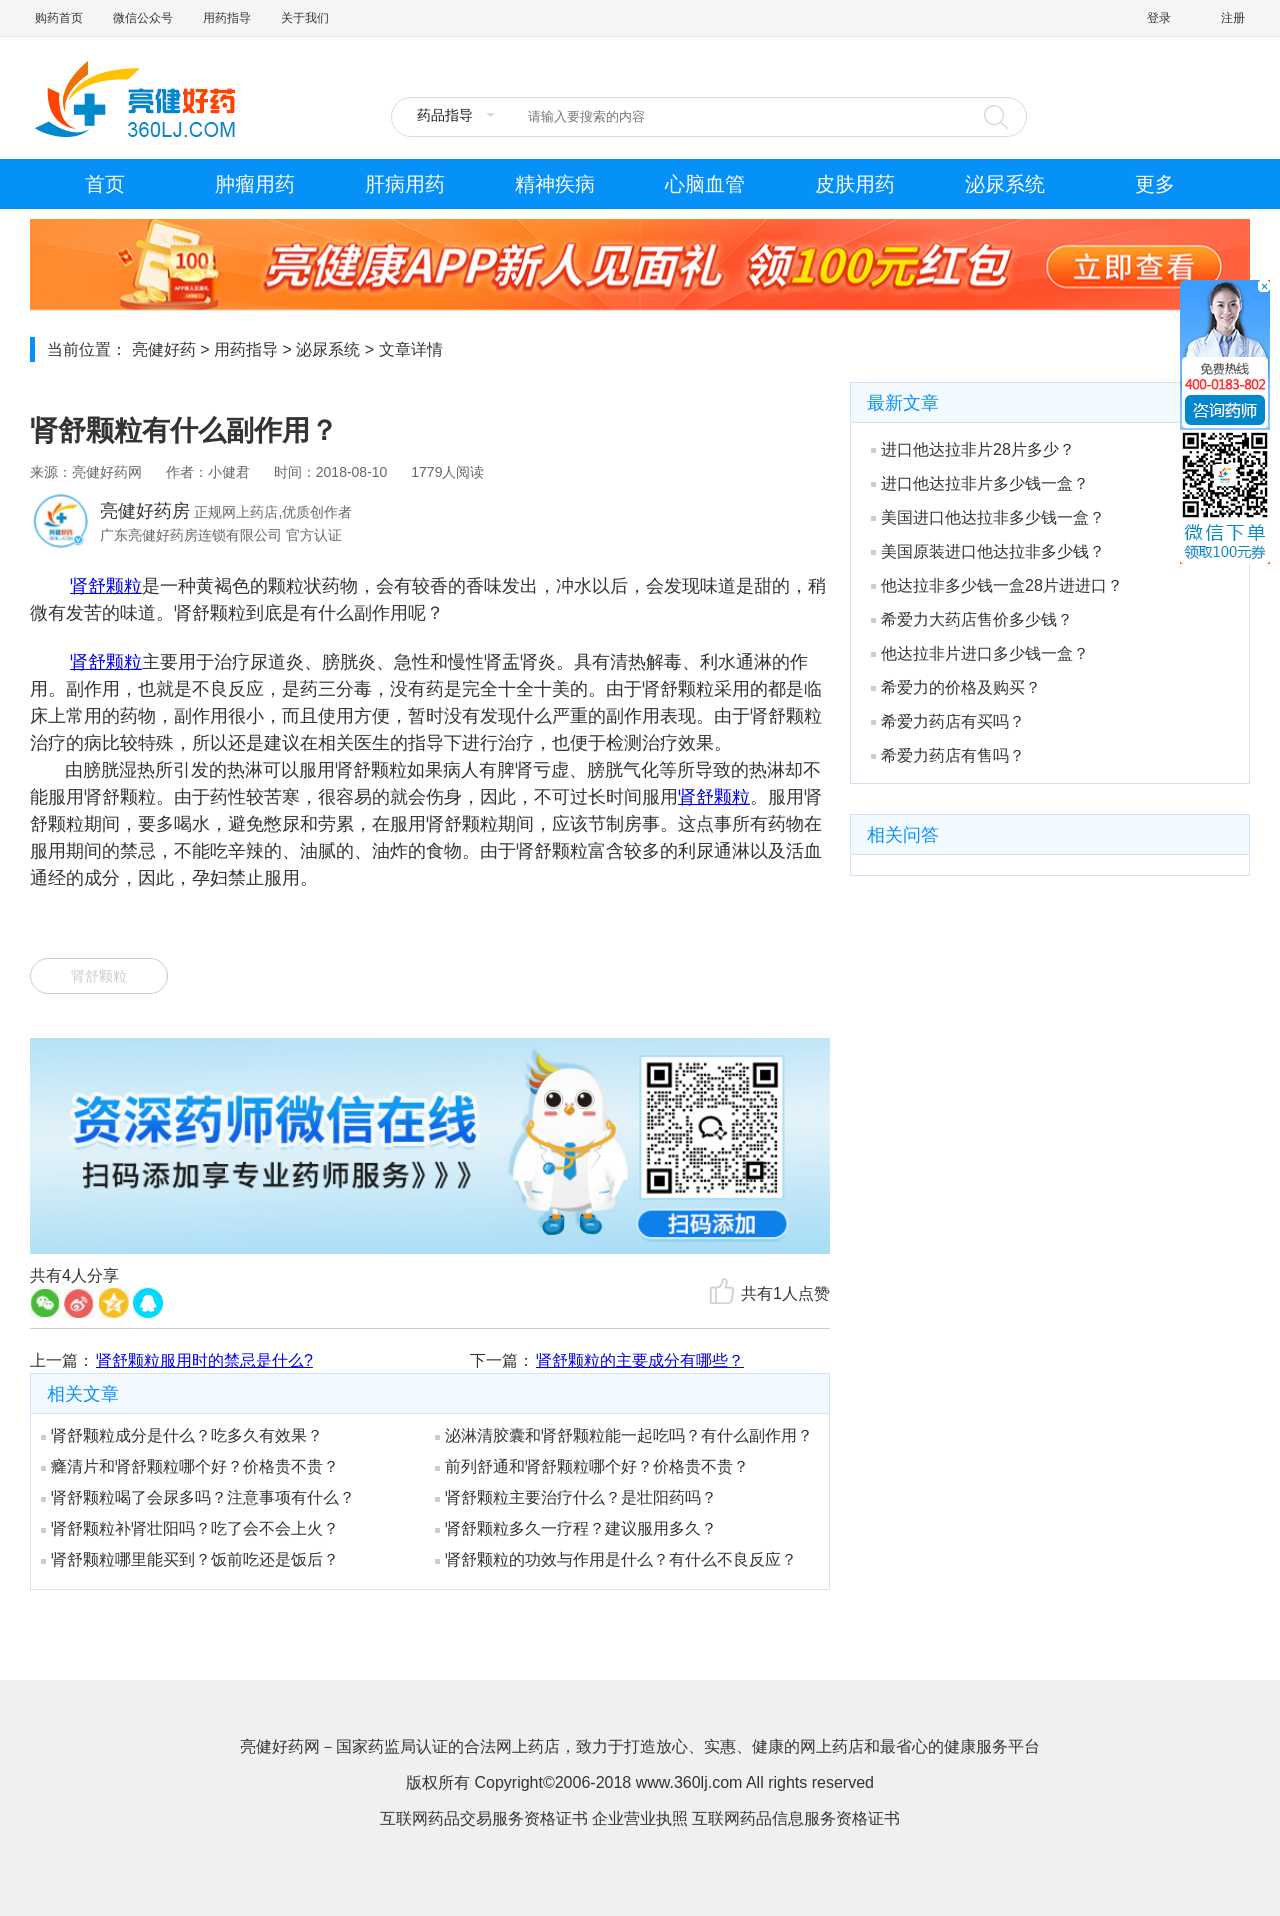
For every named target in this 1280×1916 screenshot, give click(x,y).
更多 (1155, 184)
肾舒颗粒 (106, 586)
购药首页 (59, 18)
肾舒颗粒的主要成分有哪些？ (640, 1360)
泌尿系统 (1005, 184)
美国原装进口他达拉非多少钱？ (988, 551)
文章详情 (411, 349)
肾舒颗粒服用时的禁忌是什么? (204, 1360)
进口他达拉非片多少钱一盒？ (980, 483)
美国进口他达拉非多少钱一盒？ (988, 517)
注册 (1233, 18)
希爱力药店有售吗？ (948, 755)
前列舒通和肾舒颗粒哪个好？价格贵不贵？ (592, 1466)
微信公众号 (143, 18)
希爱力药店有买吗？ (948, 721)
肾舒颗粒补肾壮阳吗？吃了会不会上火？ (190, 1528)
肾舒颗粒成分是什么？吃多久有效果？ (182, 1435)
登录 (1159, 18)
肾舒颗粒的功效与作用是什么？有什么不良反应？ (616, 1559)
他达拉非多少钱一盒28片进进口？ (997, 585)
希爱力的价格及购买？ (956, 687)
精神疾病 (555, 184)
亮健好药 (164, 349)
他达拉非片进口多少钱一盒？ (980, 653)
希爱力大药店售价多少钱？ (972, 619)
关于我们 (305, 18)
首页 (105, 184)
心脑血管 (705, 184)
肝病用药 (405, 184)
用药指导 (227, 18)
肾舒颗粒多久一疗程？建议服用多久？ (576, 1528)
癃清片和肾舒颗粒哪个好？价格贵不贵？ (190, 1466)
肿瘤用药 (255, 184)
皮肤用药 (855, 184)
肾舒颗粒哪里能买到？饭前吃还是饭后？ (190, 1559)
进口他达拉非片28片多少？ (973, 449)
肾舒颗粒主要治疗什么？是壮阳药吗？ (576, 1497)
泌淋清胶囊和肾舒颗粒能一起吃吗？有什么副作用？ (624, 1435)
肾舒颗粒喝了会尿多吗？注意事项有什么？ (198, 1497)
